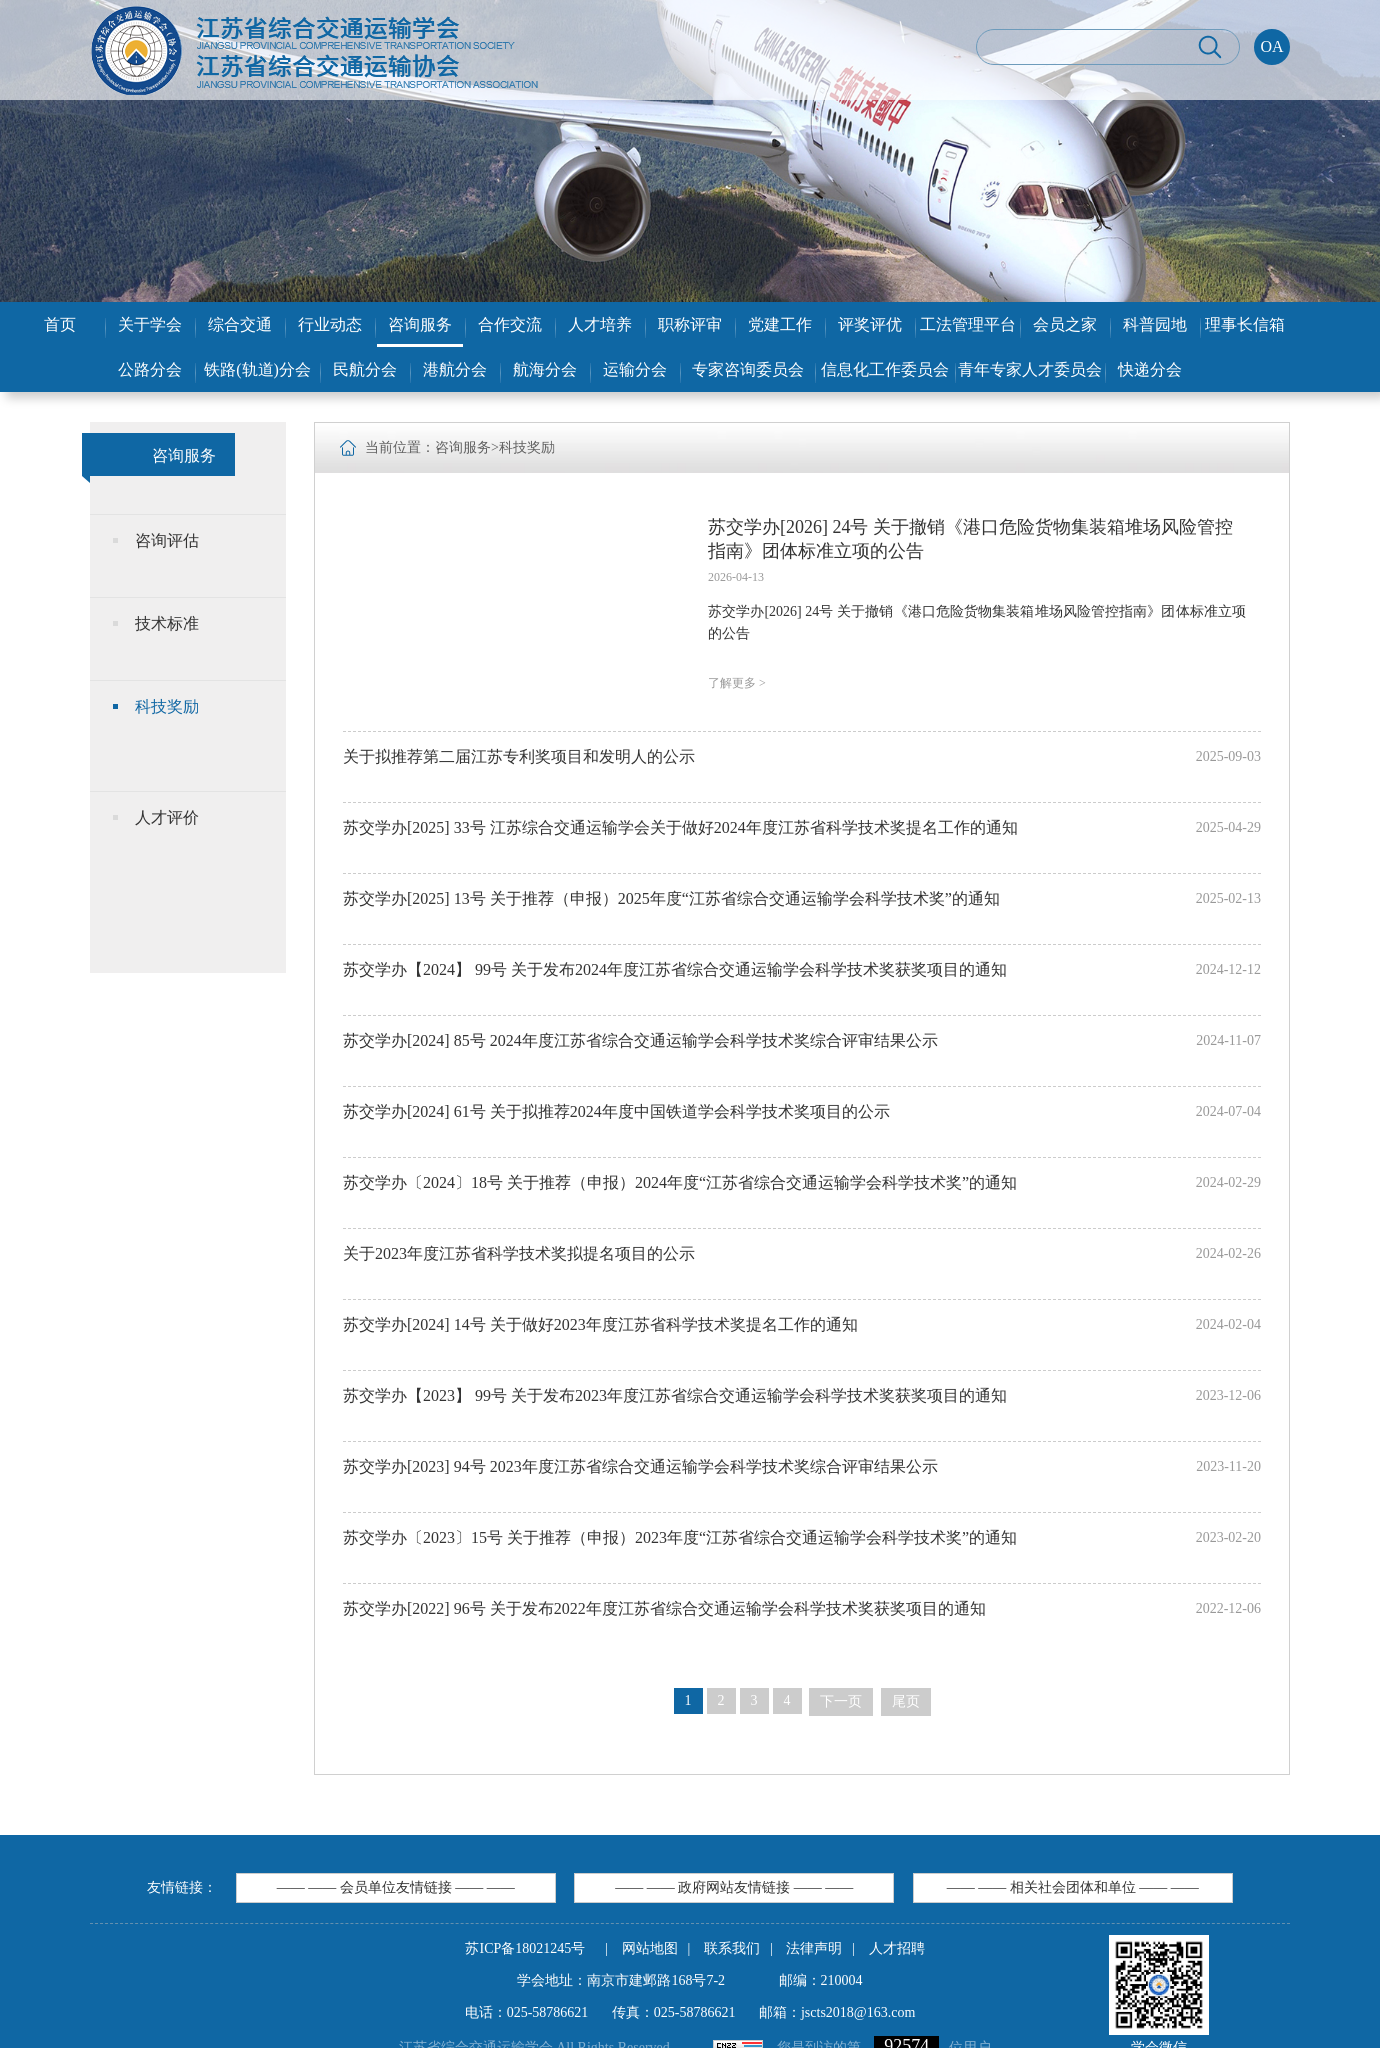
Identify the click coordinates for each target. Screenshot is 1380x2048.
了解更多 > (737, 683)
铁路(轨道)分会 (257, 369)
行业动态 (330, 324)
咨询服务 (420, 324)
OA (1271, 46)
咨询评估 (167, 540)
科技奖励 (167, 706)
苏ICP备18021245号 (525, 1948)
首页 (60, 324)
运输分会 (635, 369)
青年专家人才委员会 (1030, 369)
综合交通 (240, 324)
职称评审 (690, 324)
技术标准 (167, 623)
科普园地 (1155, 324)
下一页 (841, 1701)
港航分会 (455, 369)
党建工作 (780, 324)
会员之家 (1065, 324)
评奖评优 (870, 324)
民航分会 (365, 369)
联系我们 (732, 1948)
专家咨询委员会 (748, 369)
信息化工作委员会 (885, 369)
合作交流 (510, 324)
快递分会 (1150, 369)
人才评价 (167, 817)
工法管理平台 (968, 324)
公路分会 (150, 369)
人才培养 (600, 324)
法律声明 (814, 1948)
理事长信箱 (1245, 324)
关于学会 (150, 324)
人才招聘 (897, 1948)
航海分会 (545, 369)
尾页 (906, 1701)
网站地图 (650, 1948)
